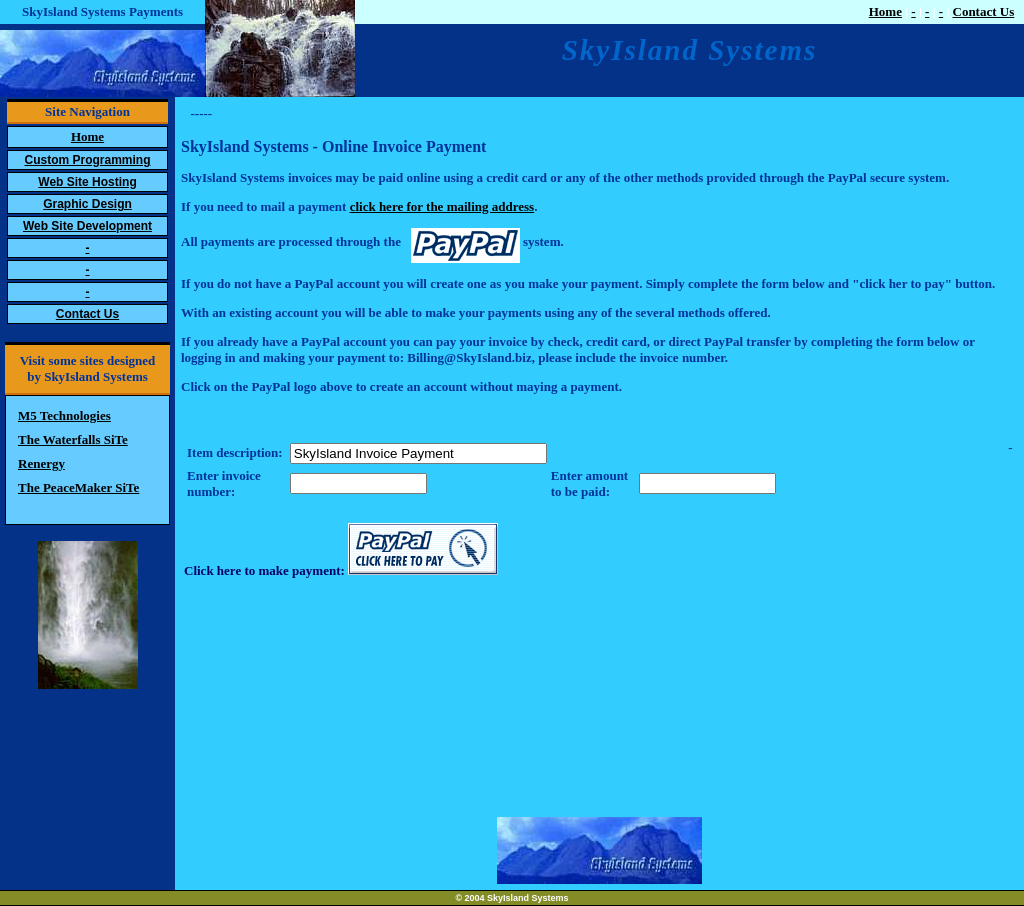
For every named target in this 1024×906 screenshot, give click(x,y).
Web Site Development (87, 226)
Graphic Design (87, 204)
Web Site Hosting (87, 182)
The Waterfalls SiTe (73, 439)
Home (885, 11)
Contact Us (984, 11)
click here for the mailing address (442, 206)
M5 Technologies (64, 415)
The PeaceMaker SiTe (78, 487)
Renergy (41, 463)
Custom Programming (87, 160)
